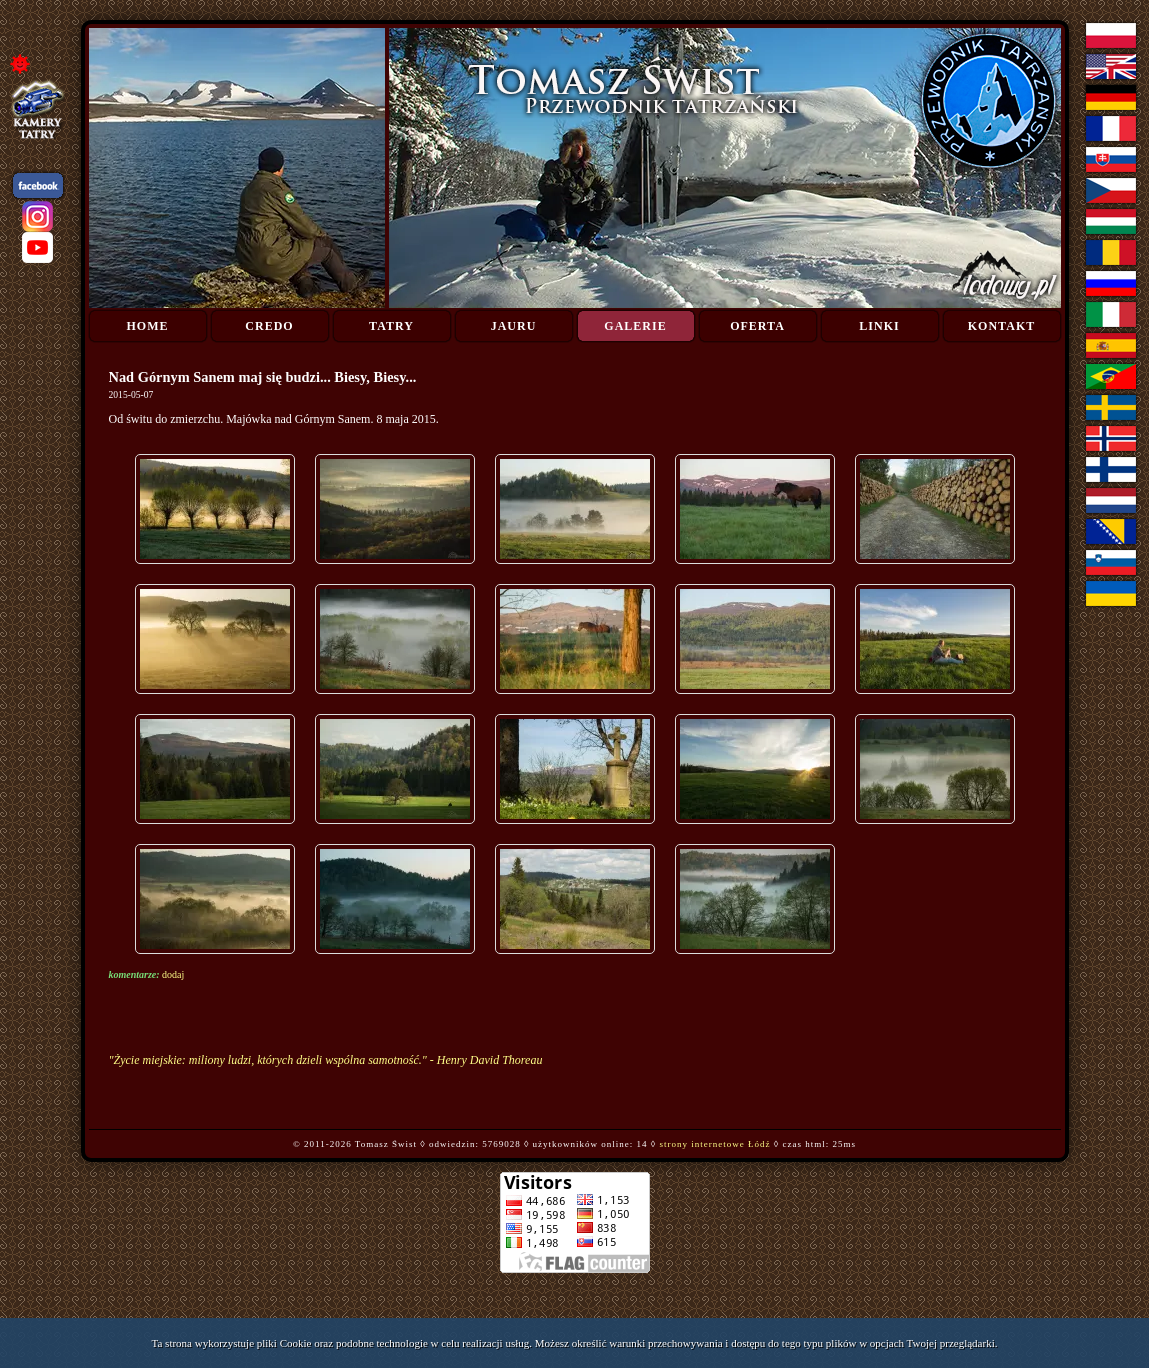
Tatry (391, 326)
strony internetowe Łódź (715, 1144)
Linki (879, 326)
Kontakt (1001, 326)
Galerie (635, 326)
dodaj (173, 974)
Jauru (514, 326)
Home (148, 326)
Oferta (757, 326)
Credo (269, 326)
